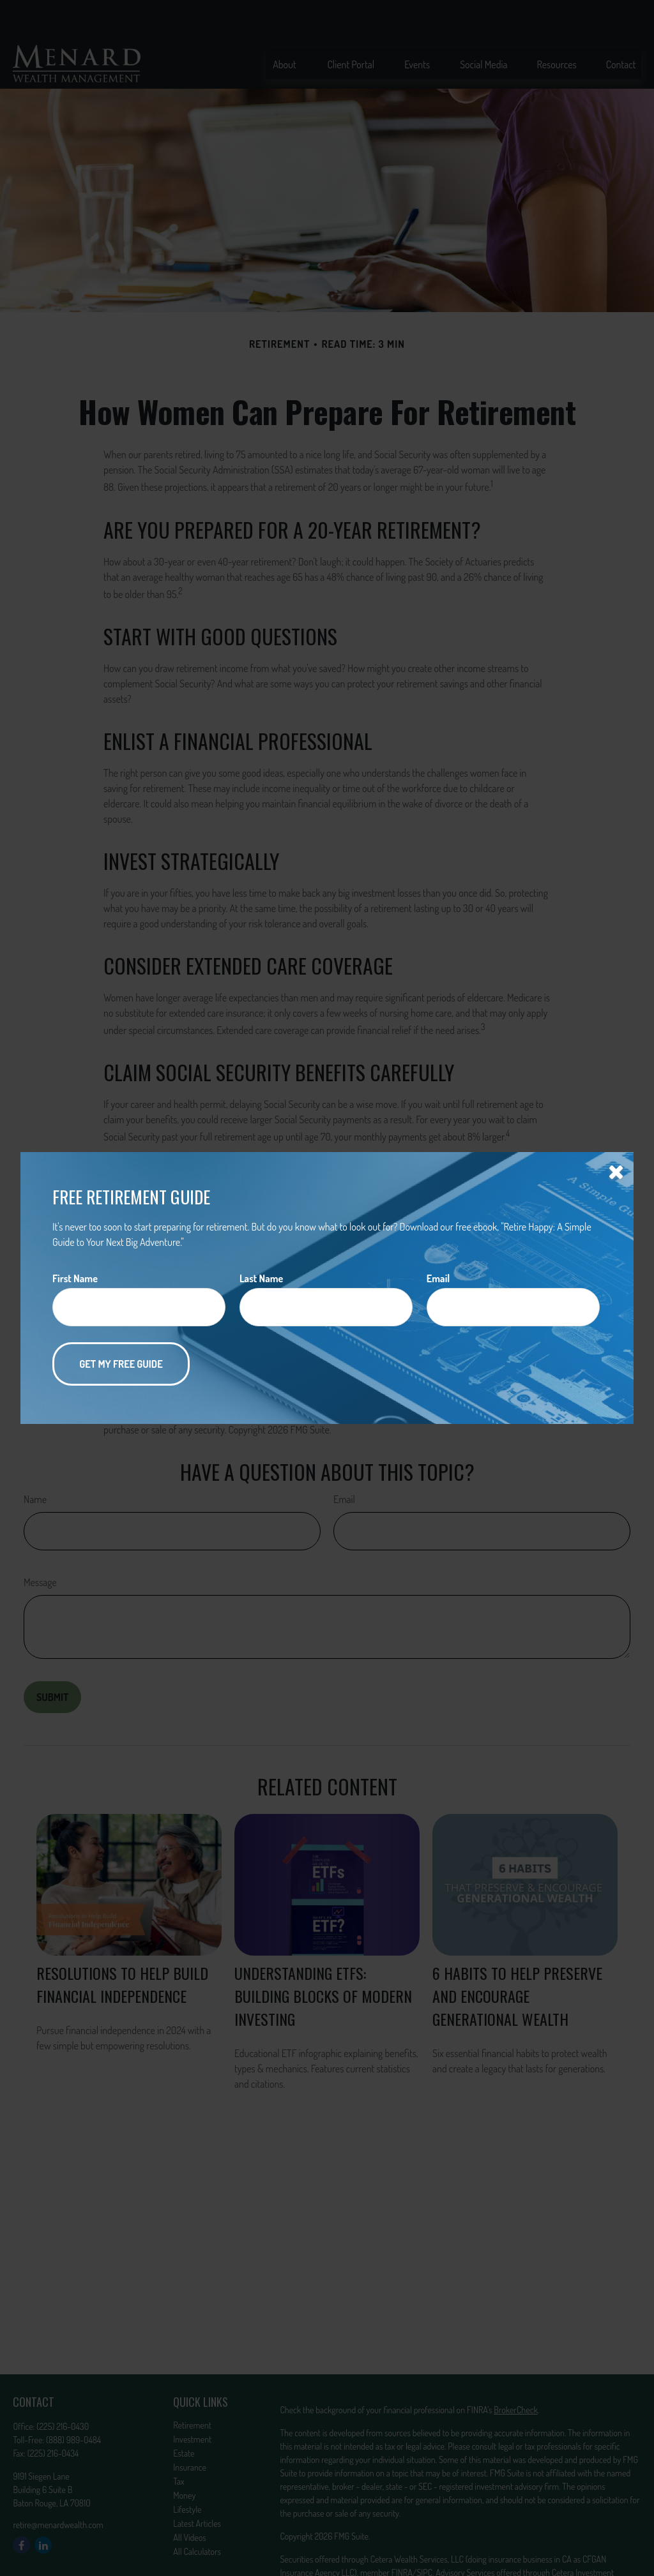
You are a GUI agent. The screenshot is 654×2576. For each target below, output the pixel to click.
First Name (75, 1278)
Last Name (261, 1278)
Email (438, 1278)
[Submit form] (121, 1364)
